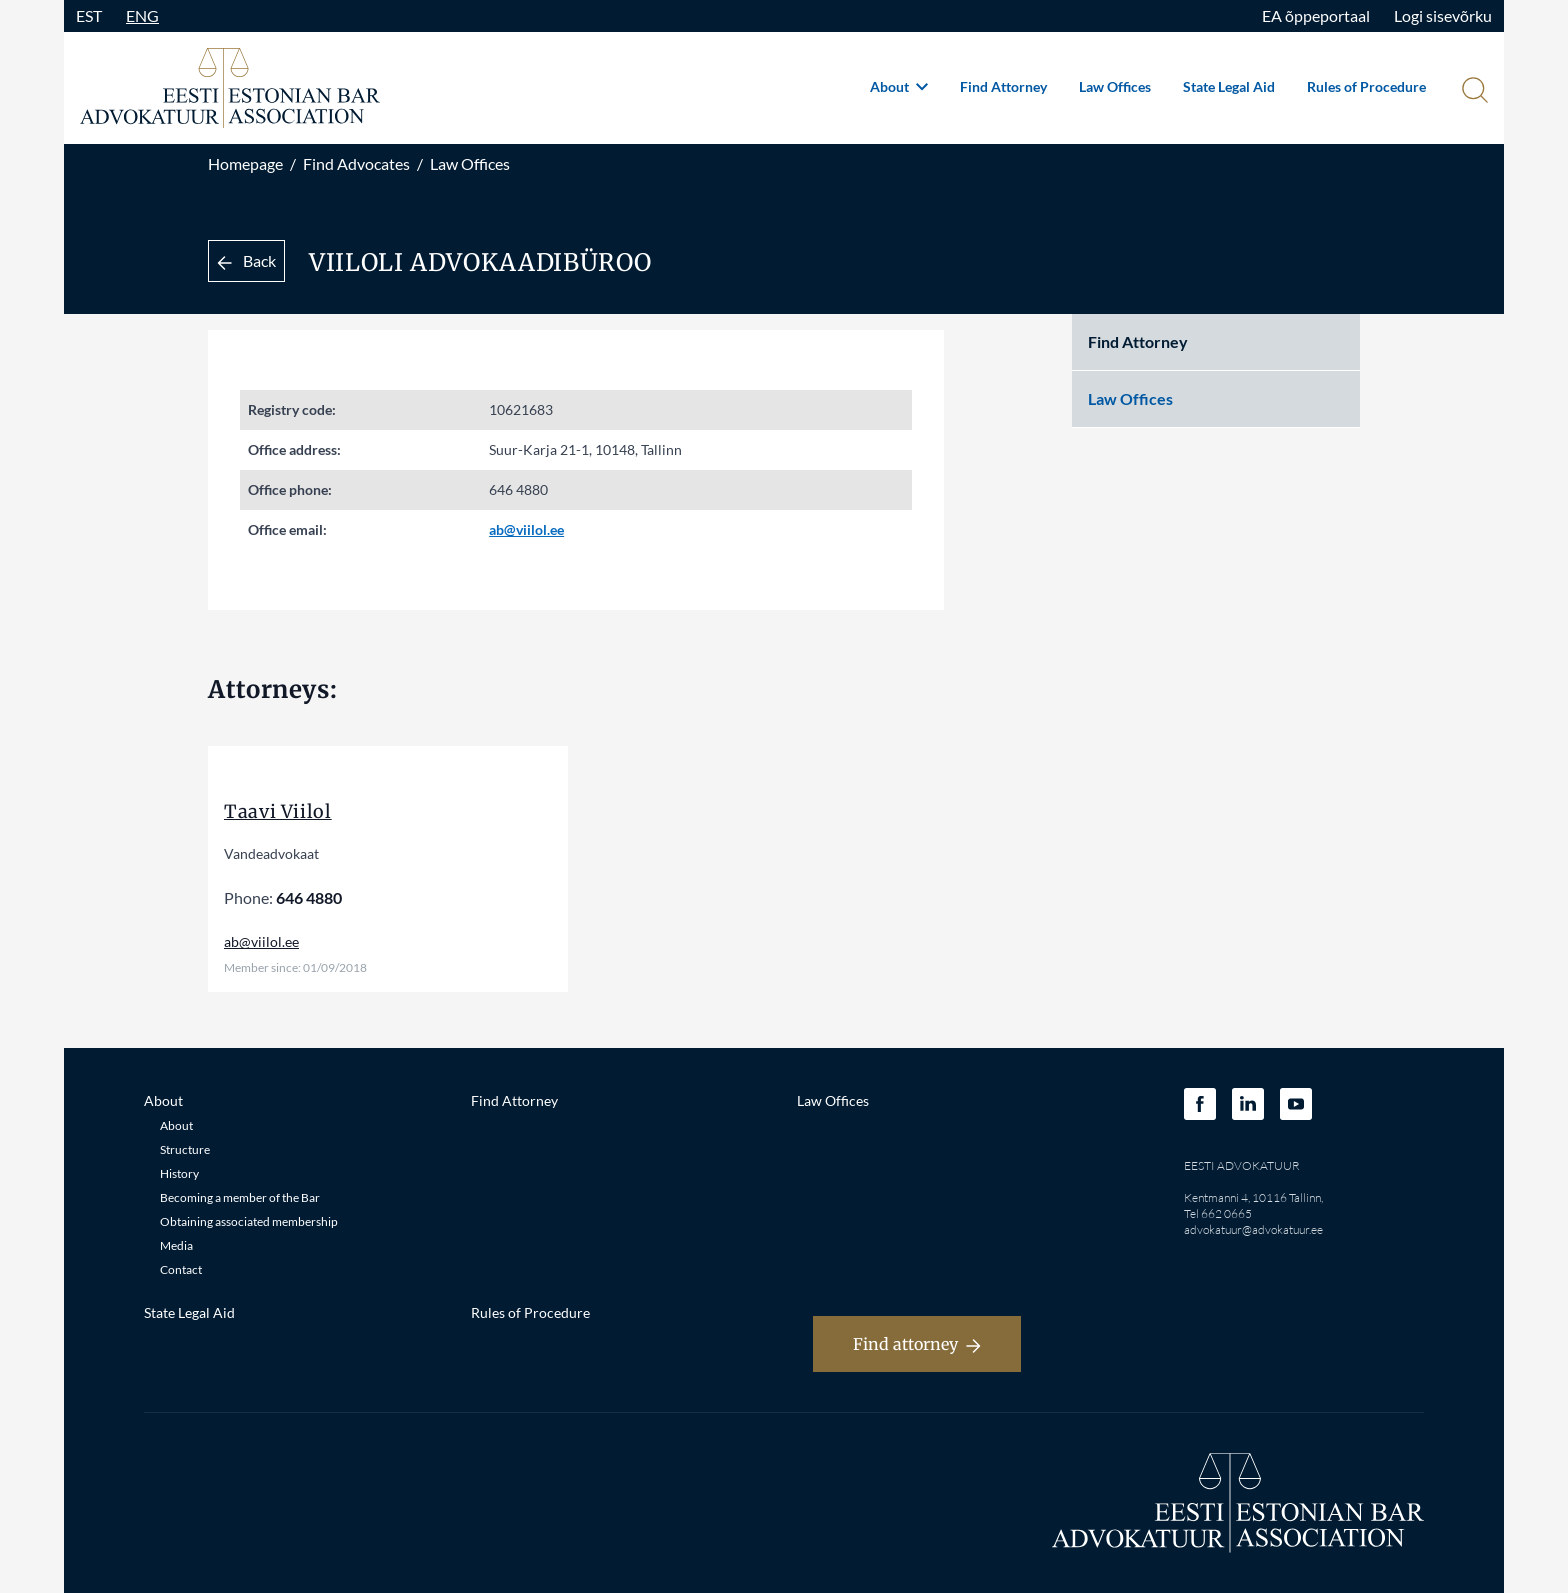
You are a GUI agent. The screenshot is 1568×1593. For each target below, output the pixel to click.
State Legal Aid (1229, 86)
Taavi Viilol (278, 811)
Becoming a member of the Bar (240, 1197)
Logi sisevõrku (1443, 15)
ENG (142, 15)
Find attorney (917, 1344)
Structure (185, 1149)
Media (176, 1245)
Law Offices (1115, 86)
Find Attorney (1003, 86)
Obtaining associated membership (249, 1221)
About (899, 86)
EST (89, 15)
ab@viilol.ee (526, 529)
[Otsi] (1473, 92)
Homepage (245, 163)
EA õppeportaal (1316, 15)
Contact (181, 1269)
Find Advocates (356, 163)
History (179, 1173)
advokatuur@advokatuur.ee (1253, 1229)
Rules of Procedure (1366, 86)
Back (246, 260)
